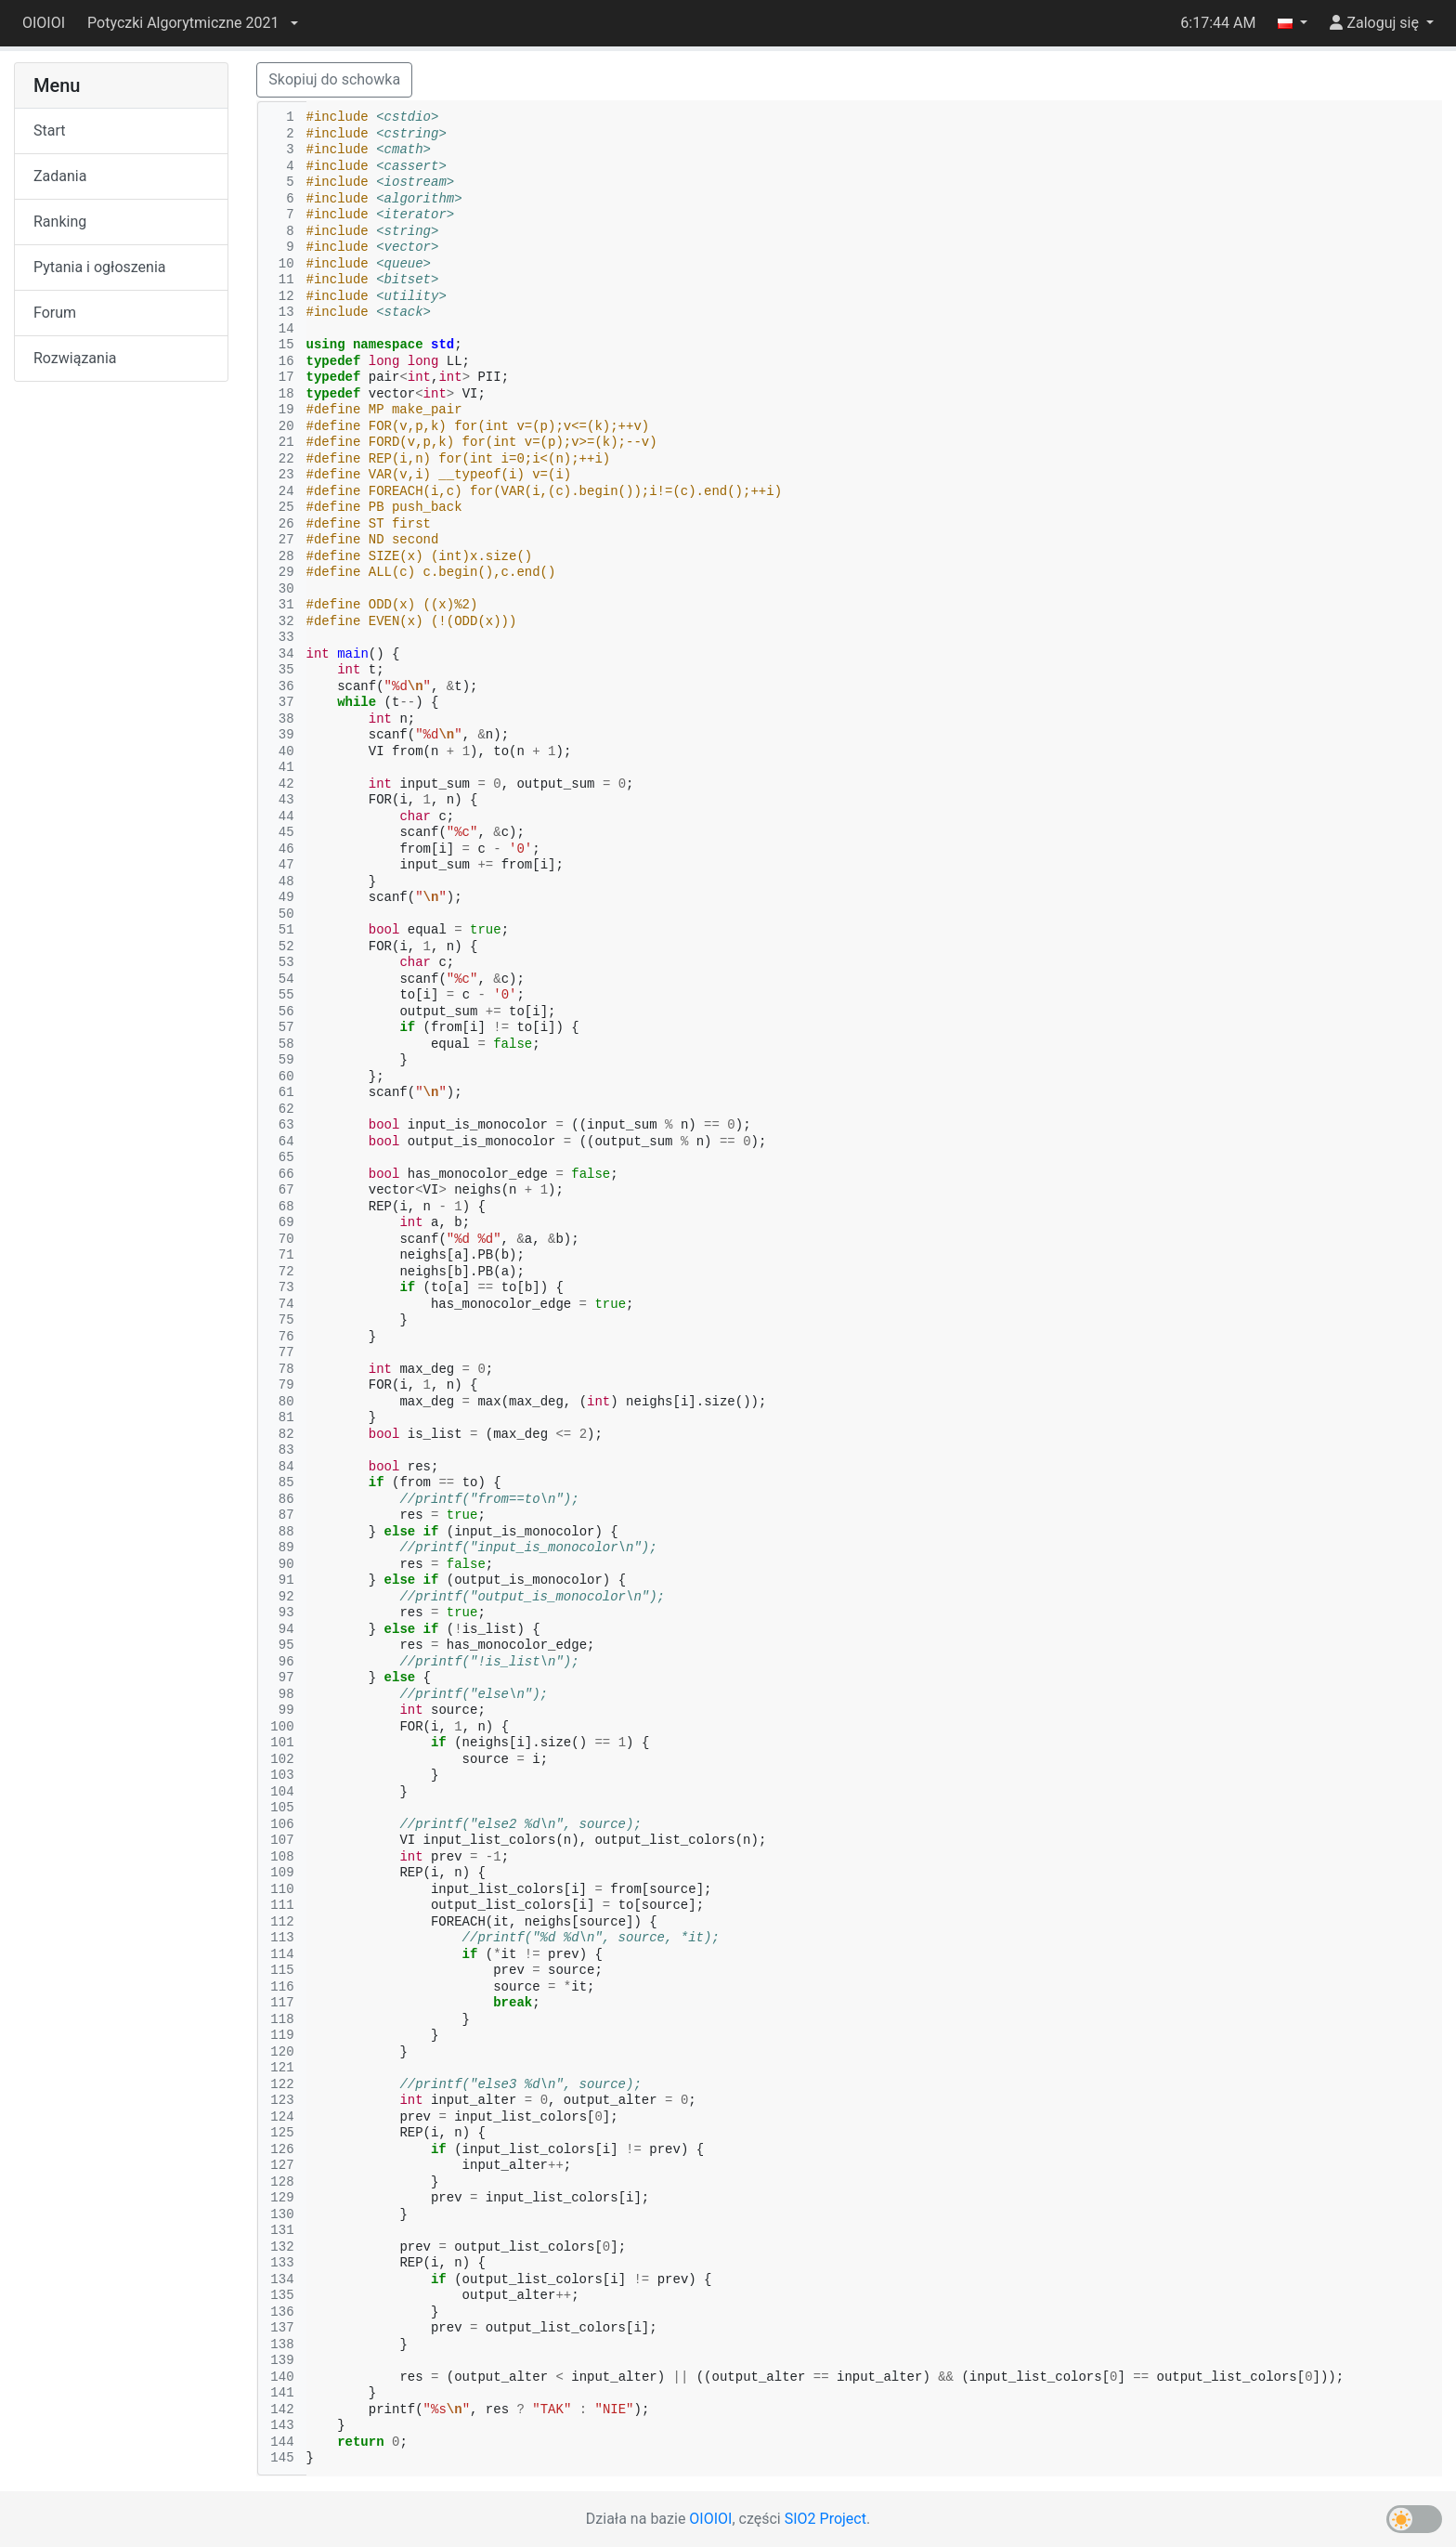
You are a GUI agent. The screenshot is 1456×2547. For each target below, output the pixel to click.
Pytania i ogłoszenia (99, 267)
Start (49, 130)
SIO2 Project (825, 2518)
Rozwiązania (74, 358)
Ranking (59, 221)
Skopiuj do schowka (334, 79)
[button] (192, 23)
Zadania (59, 176)
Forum (54, 312)
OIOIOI (43, 23)
